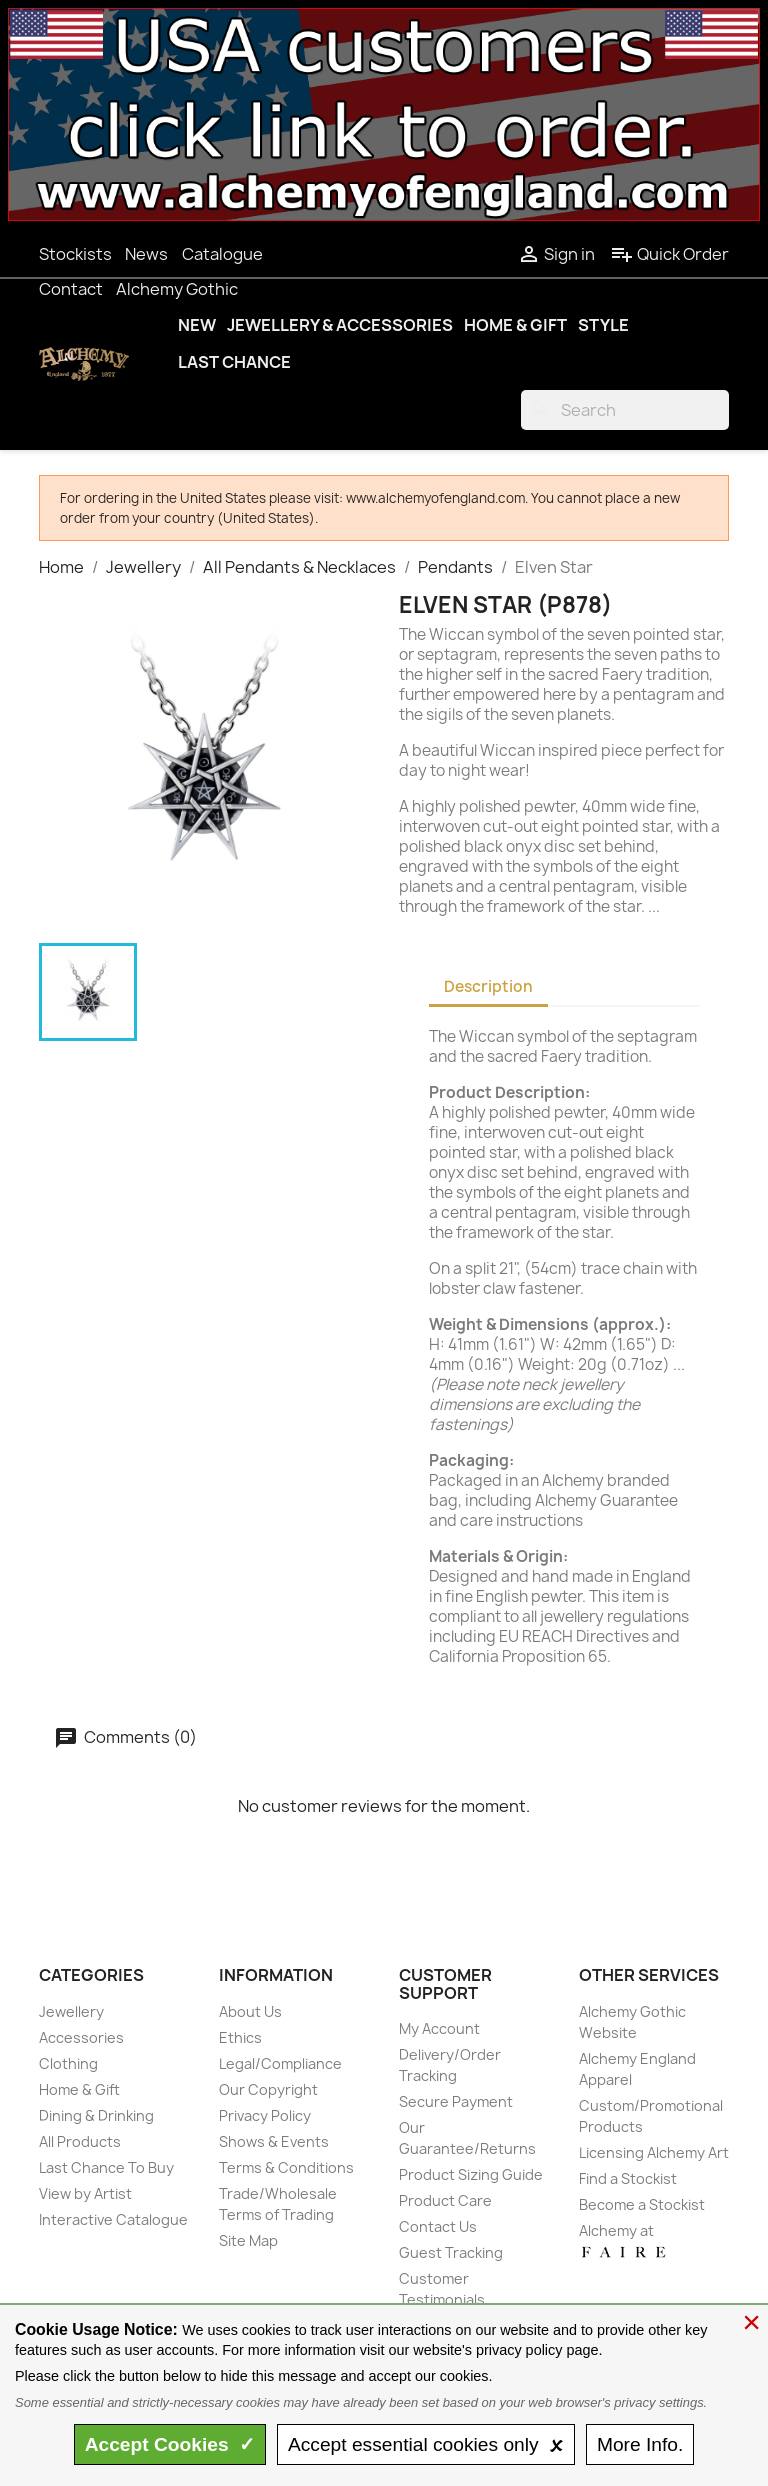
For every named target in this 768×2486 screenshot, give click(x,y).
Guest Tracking (451, 2252)
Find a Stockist (628, 2178)
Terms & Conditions (286, 2167)
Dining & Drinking (96, 2115)
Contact (71, 289)
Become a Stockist (642, 2204)
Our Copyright (268, 2089)
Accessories (81, 2037)
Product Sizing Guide (471, 2174)
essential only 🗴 (426, 2444)
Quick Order (669, 254)
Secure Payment (456, 2101)
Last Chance (234, 362)
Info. (640, 2444)
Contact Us (438, 2226)
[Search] (625, 410)
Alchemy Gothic (177, 289)
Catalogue (222, 254)
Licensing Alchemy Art (654, 2152)
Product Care (445, 2200)
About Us (250, 2011)
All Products (80, 2141)
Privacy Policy (265, 2115)
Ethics (240, 2037)
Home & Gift (515, 325)
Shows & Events (274, 2141)
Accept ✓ (170, 2444)
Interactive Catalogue (113, 2219)
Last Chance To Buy (106, 2167)
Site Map (248, 2240)
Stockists (75, 254)
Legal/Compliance (280, 2063)
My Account (439, 2028)
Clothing (68, 2063)
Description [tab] (488, 986)
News (146, 254)
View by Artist (85, 2193)
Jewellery (71, 2011)
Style (603, 325)
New (197, 325)
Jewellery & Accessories (340, 325)
